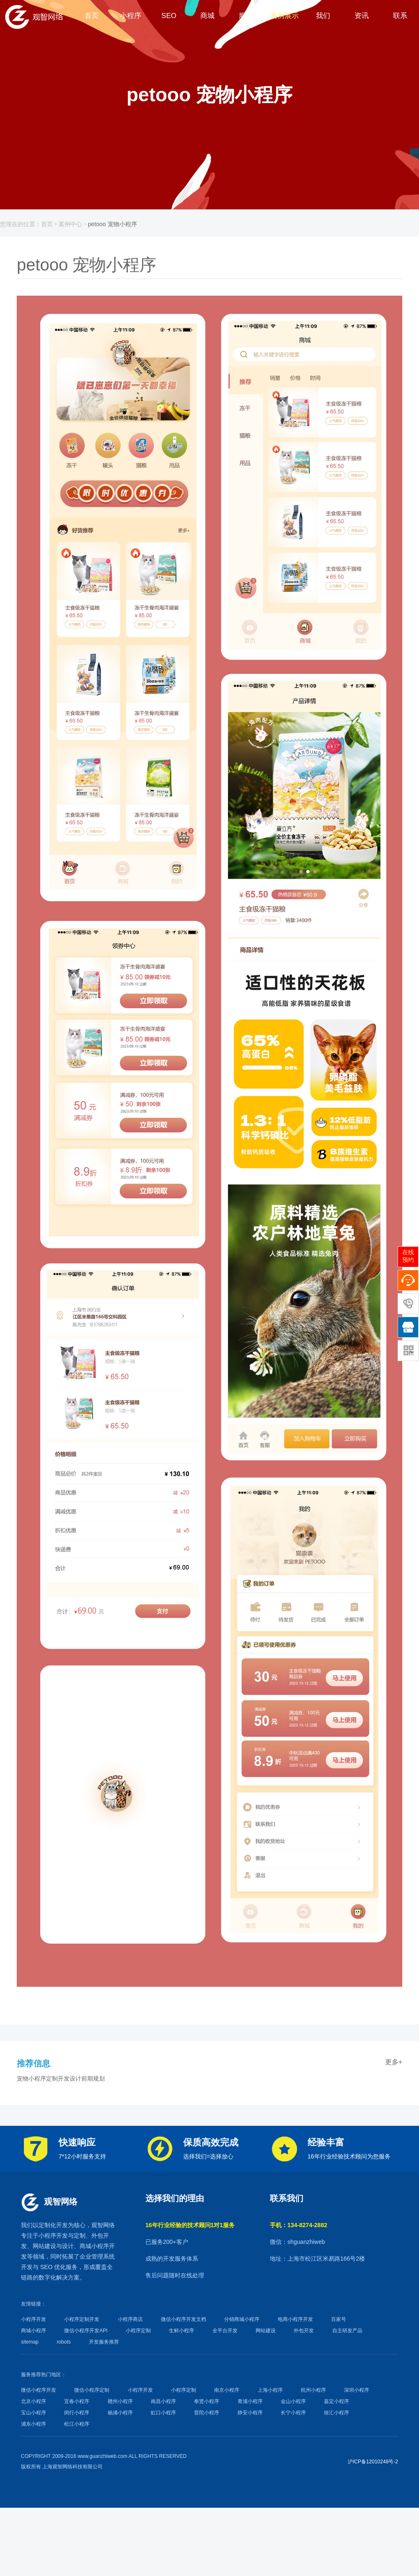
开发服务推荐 (104, 2342)
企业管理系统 (97, 2256)
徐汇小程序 (336, 2413)
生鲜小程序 (181, 2331)
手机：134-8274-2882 (298, 2225)
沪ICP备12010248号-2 (373, 2462)
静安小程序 (250, 2413)
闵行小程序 (76, 2413)
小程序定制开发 (81, 2319)
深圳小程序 (356, 2390)
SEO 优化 (53, 2267)
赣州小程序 (120, 2401)
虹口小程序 (163, 2413)
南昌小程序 (163, 2401)
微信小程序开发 (38, 2390)
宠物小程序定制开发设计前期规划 (61, 2078)
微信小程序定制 (91, 2390)
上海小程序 (270, 2390)
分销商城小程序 (241, 2319)
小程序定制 (138, 2331)
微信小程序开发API (85, 2331)
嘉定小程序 (336, 2401)
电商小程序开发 (295, 2319)
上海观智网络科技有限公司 (72, 2467)
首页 (47, 224)
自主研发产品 (347, 2331)
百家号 (338, 2319)
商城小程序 (94, 2246)
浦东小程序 (33, 2424)
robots (63, 2342)
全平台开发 (225, 2331)
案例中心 (70, 224)
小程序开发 (53, 2235)
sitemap (30, 2342)
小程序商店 (130, 2319)
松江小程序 (76, 2424)
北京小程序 (33, 2401)
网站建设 (44, 2246)
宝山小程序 (33, 2413)
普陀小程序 (206, 2413)
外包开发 (304, 2331)
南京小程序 (226, 2390)
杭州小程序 (313, 2390)
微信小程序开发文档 (183, 2319)
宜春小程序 (76, 2401)
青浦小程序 (250, 2401)
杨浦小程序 (120, 2413)
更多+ (393, 2061)
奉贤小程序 (206, 2401)
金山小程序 (293, 2401)
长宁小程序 (293, 2413)
